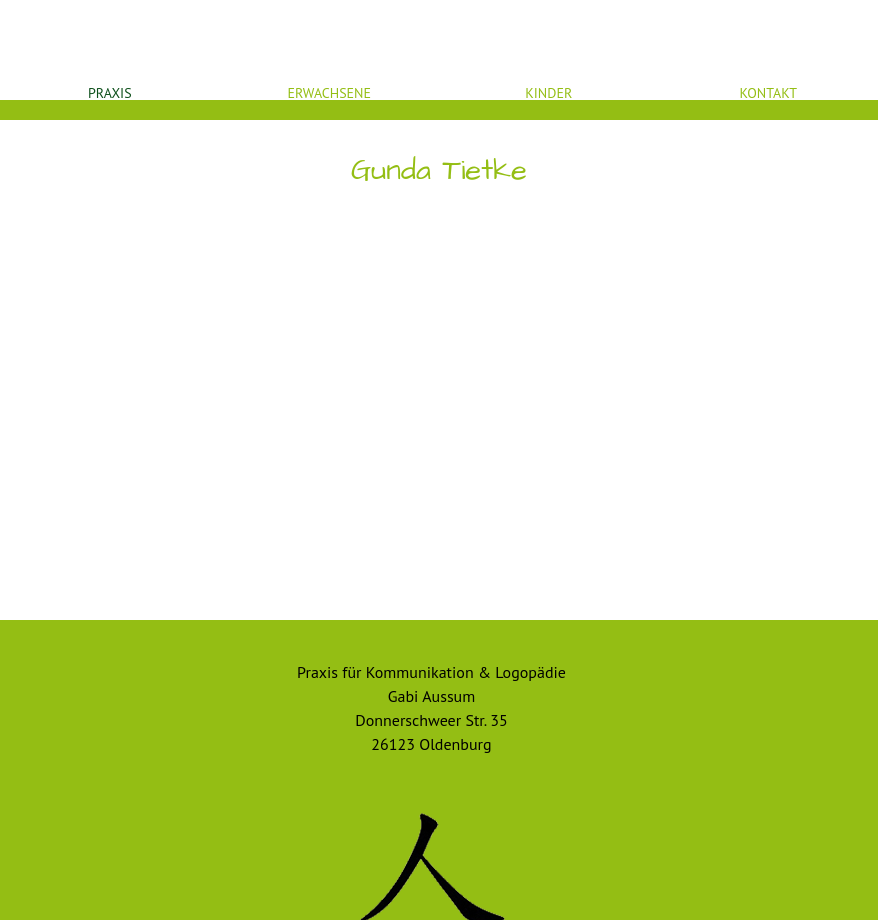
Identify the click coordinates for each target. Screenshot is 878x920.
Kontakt (768, 93)
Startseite (439, 21)
